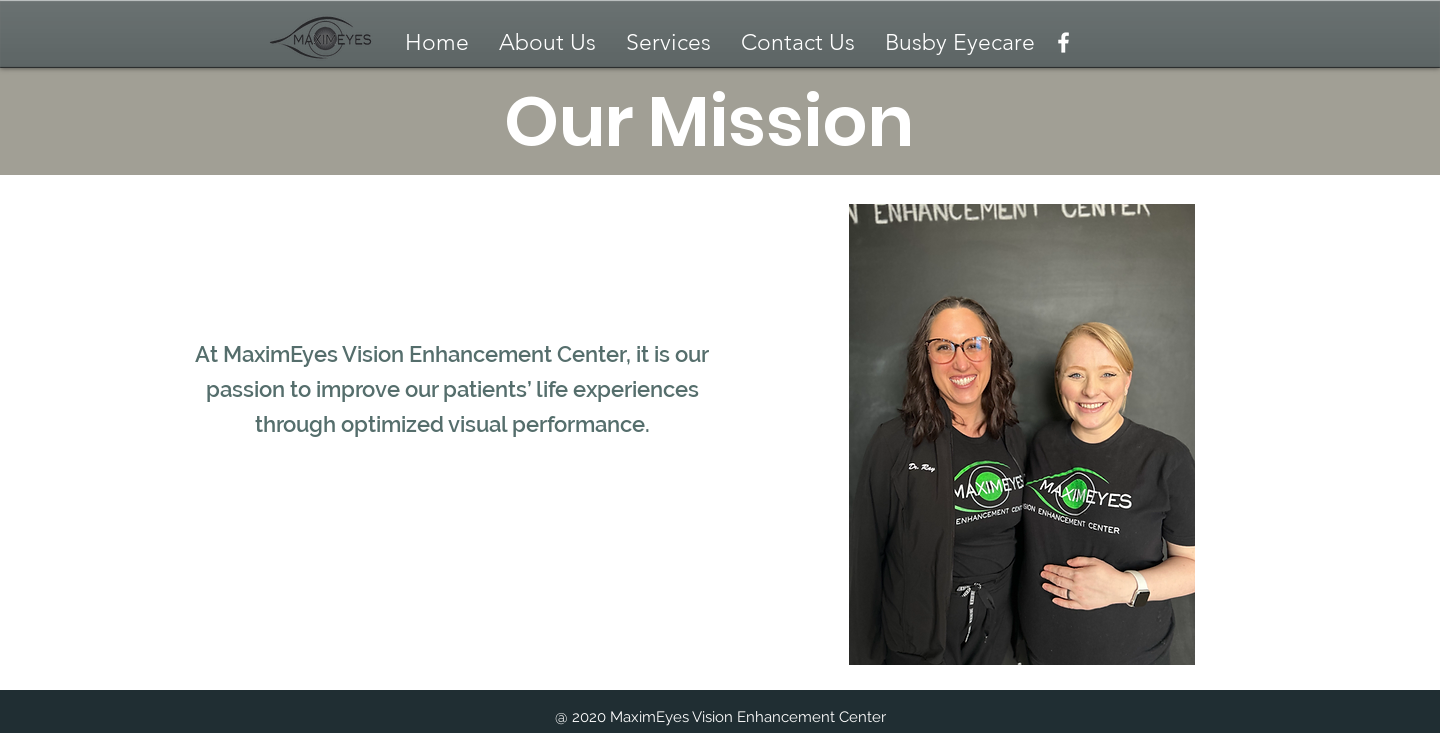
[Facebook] (1063, 42)
